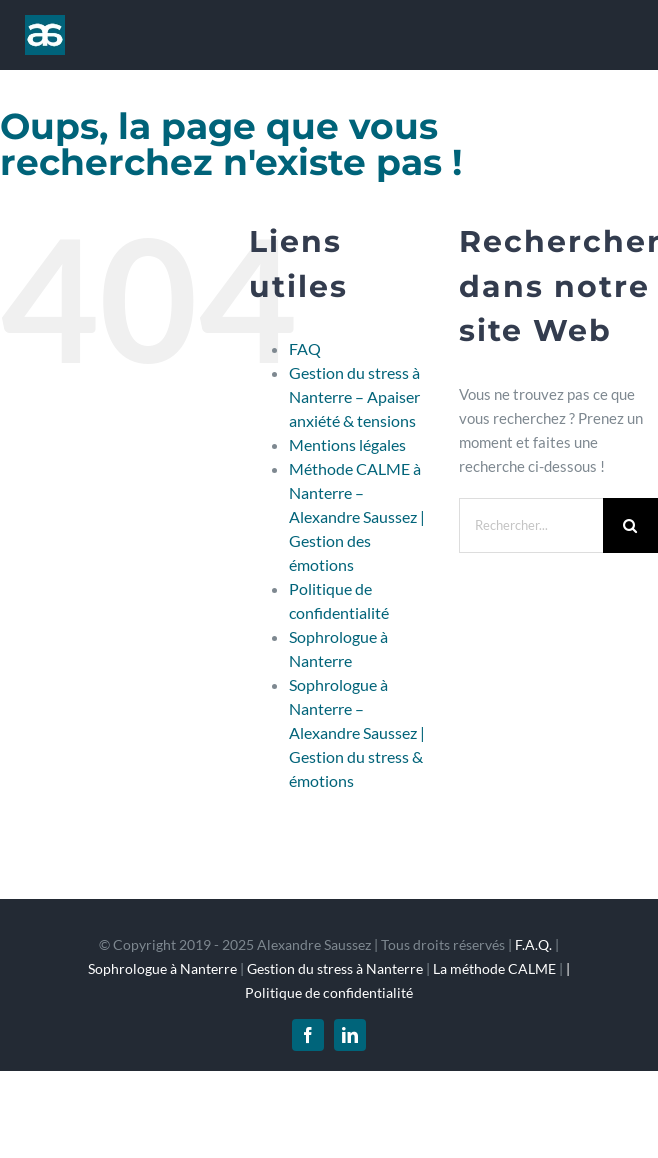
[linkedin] (350, 1035)
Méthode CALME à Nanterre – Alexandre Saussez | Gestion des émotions (357, 516)
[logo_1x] (45, 22)
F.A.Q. (533, 944)
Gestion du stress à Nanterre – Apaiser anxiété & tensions (354, 396)
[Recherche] (630, 525)
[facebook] (308, 1035)
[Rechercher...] (531, 525)
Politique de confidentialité (329, 992)
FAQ (305, 348)
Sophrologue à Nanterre (162, 968)
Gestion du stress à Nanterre (335, 968)
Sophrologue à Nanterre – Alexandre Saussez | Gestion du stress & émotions (357, 732)
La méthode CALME (494, 968)
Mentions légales (347, 444)
